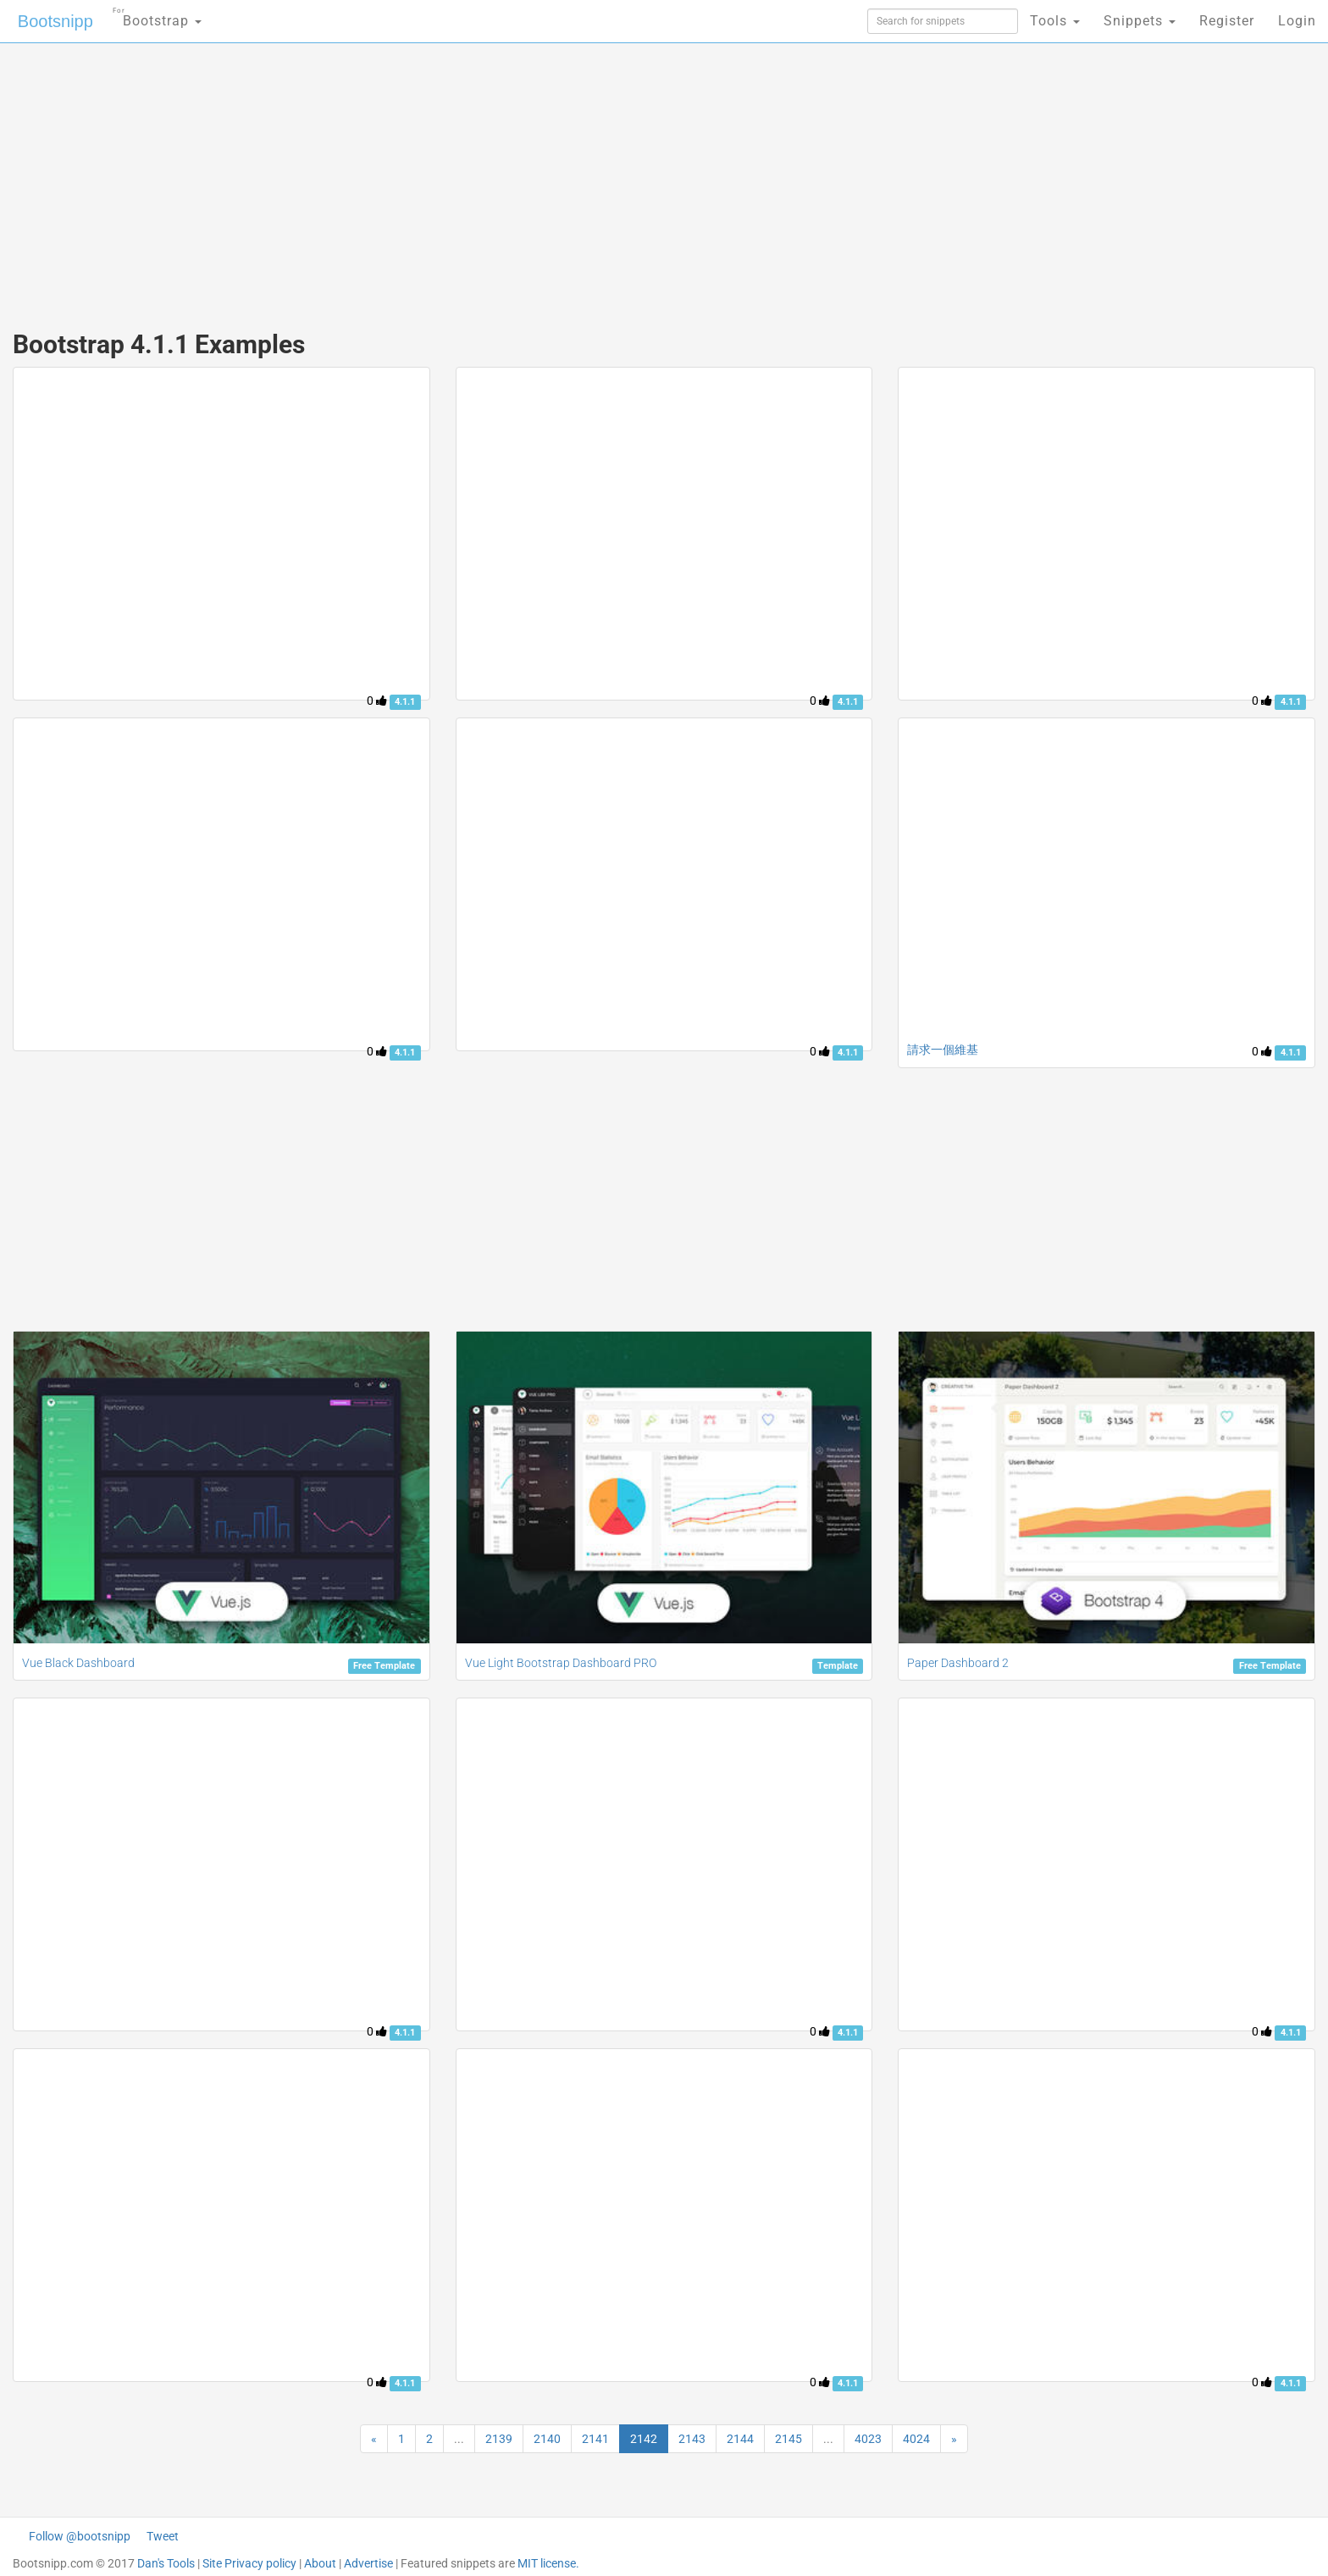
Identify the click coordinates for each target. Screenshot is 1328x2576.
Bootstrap (157, 16)
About (320, 2563)
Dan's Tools (166, 2563)
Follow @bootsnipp (79, 2536)
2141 (595, 2439)
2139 (498, 2439)
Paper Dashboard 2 (958, 1663)
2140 (547, 2439)
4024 (916, 2439)
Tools (1055, 21)
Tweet (163, 2536)
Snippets (1140, 21)
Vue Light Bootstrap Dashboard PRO (560, 1663)
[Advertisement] (537, 177)
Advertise (368, 2563)
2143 (692, 2439)
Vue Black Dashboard (78, 1663)
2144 (740, 2439)
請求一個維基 (942, 1049)
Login (1297, 21)
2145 (788, 2439)
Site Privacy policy (249, 2563)
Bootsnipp (55, 21)
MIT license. (548, 2563)
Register (1226, 21)
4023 (868, 2439)
